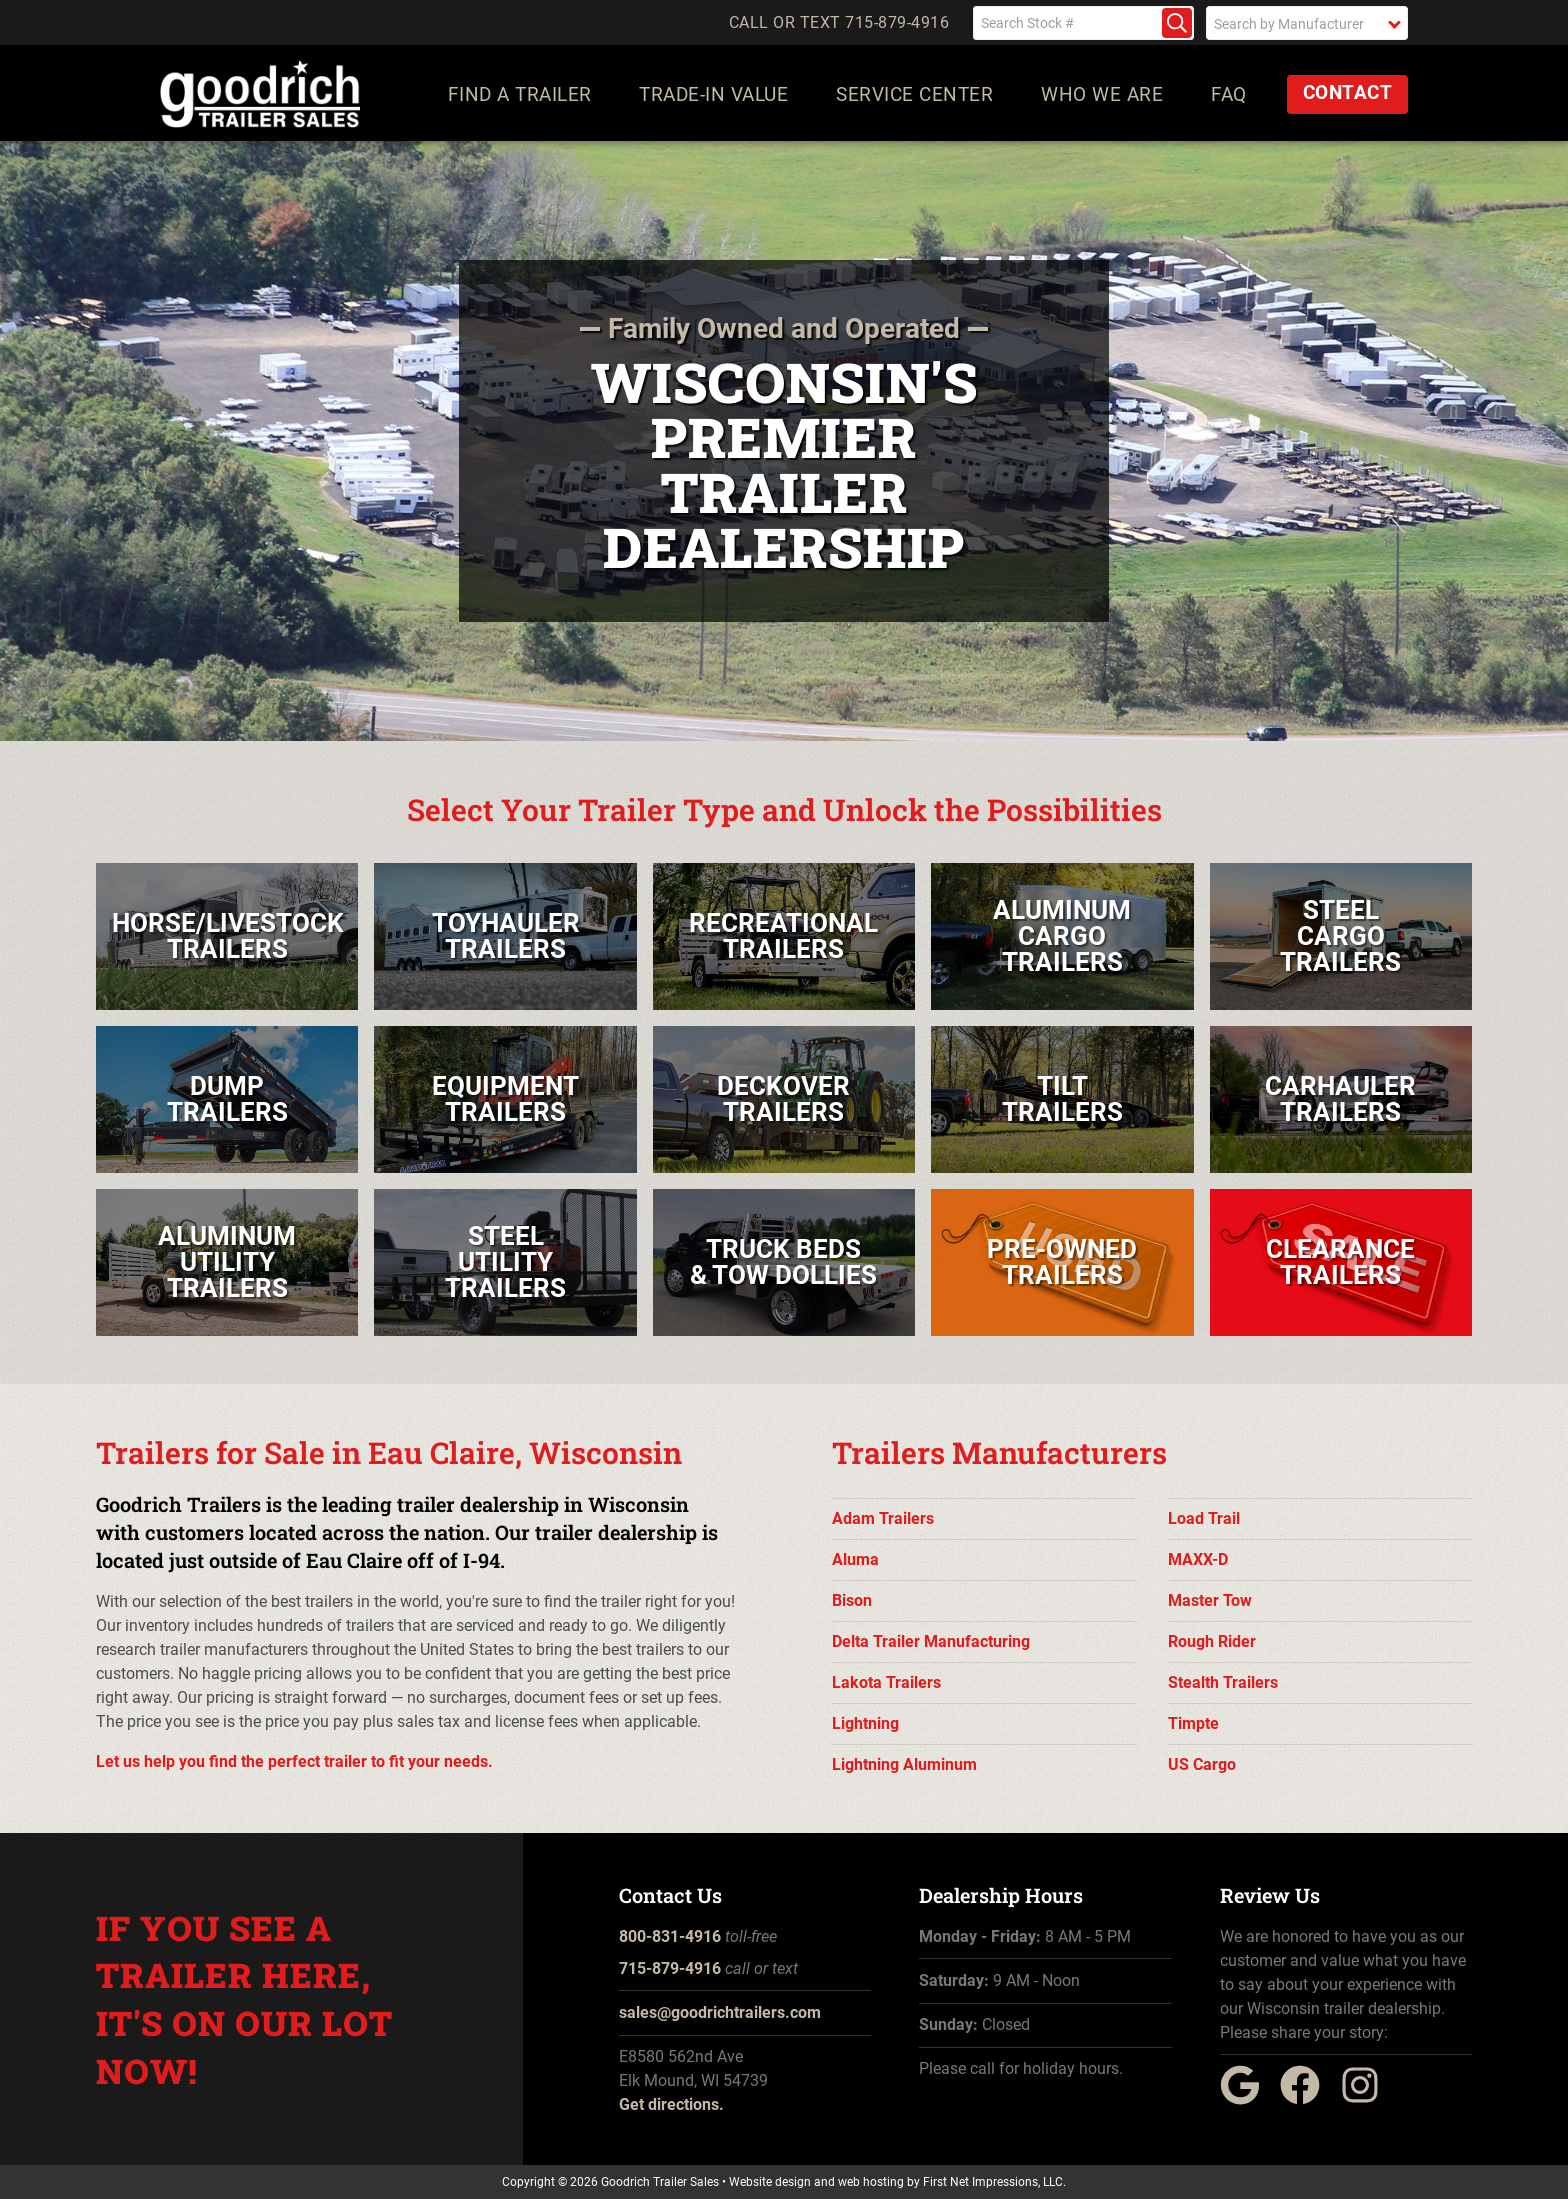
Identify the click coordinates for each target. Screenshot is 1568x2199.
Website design (770, 2182)
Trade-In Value (714, 94)
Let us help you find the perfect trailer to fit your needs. (294, 1761)
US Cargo (1202, 1764)
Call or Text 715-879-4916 (839, 23)
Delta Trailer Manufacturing (931, 1641)
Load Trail (1204, 1518)
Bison (852, 1600)
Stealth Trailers (1223, 1682)
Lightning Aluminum (904, 1764)
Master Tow (1210, 1600)
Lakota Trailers (886, 1682)
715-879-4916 (670, 1968)
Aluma (855, 1559)
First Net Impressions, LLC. (994, 2182)
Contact (1348, 92)
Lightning (865, 1723)
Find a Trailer (520, 94)
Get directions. (671, 2104)
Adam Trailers (883, 1518)
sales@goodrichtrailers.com (720, 2012)
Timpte (1193, 1723)
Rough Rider (1212, 1641)
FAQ (1230, 94)
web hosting (871, 2182)
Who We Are (1103, 94)
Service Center (915, 94)
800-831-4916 (670, 1936)
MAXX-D (1198, 1559)
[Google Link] (1248, 2099)
